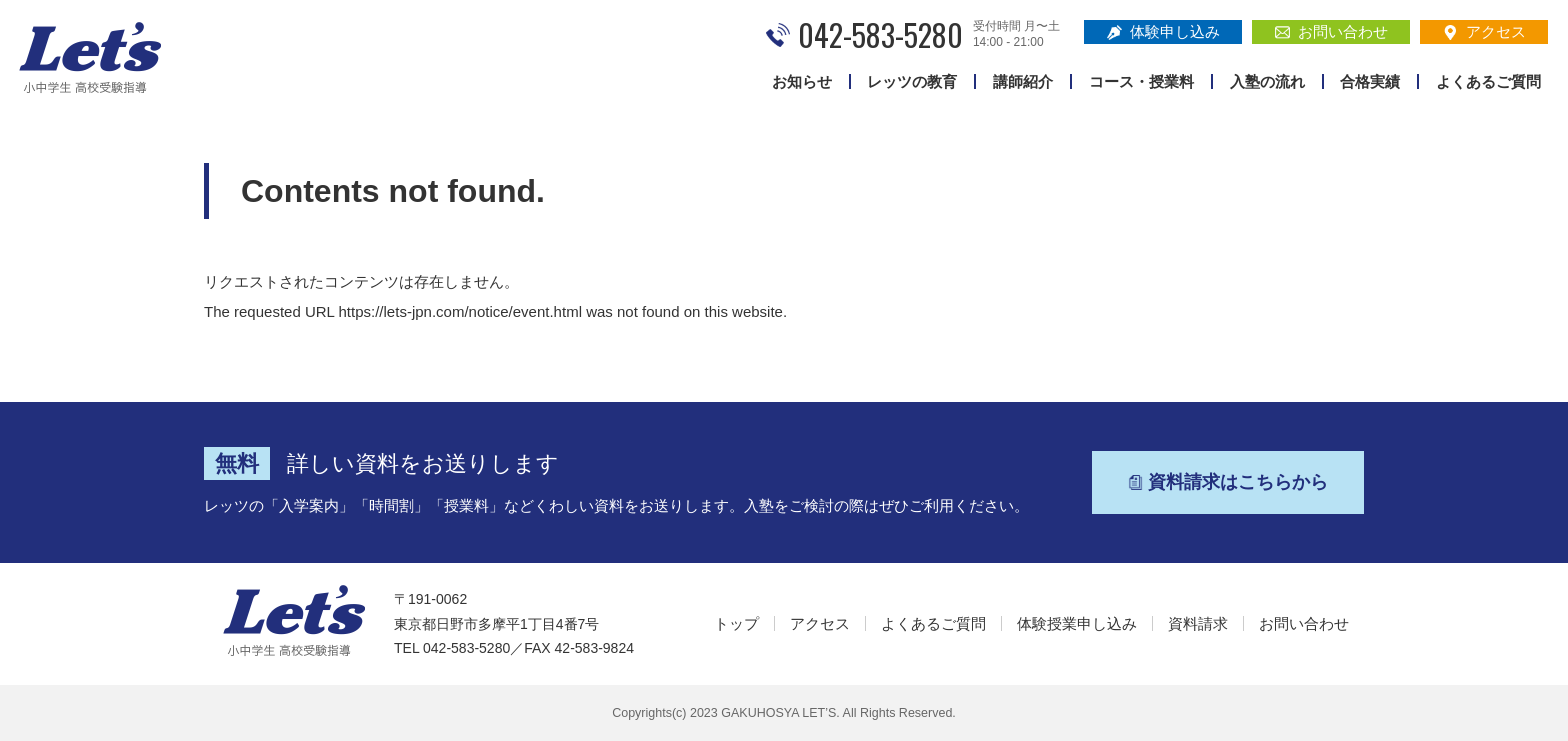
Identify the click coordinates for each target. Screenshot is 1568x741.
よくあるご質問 (1488, 81)
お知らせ (802, 81)
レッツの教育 (912, 81)
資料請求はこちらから (1228, 482)
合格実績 (1370, 81)
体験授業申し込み (1077, 623)
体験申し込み (1163, 31)
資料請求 (1198, 623)
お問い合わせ (1331, 31)
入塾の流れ (1267, 81)
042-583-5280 (880, 34)
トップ (736, 623)
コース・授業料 (1141, 81)
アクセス (1484, 31)
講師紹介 (1023, 81)
